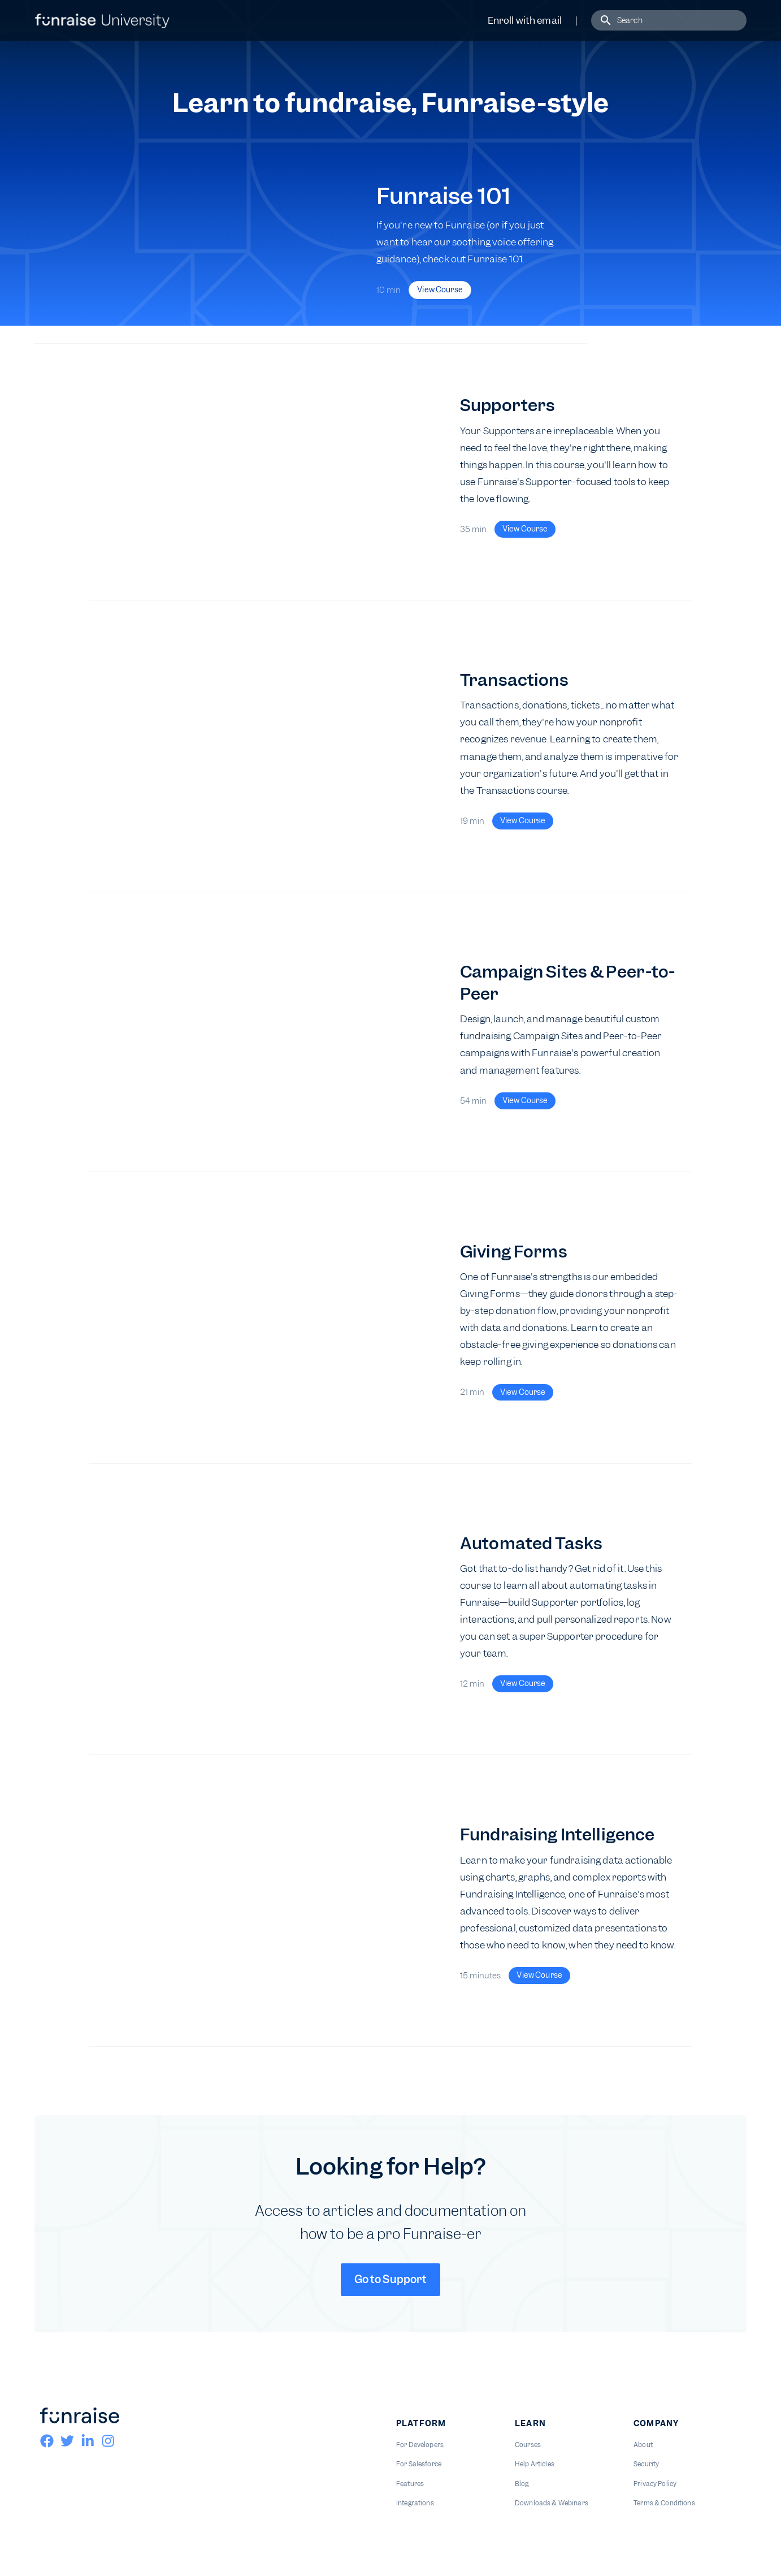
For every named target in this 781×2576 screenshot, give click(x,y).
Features (410, 2483)
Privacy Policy (655, 2483)
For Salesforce (418, 2464)
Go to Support (390, 2279)
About (643, 2444)
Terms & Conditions (664, 2503)
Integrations (415, 2503)
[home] (102, 20)
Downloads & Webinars (551, 2503)
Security (646, 2464)
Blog (522, 2483)
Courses (528, 2444)
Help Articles (534, 2464)
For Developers (420, 2444)
